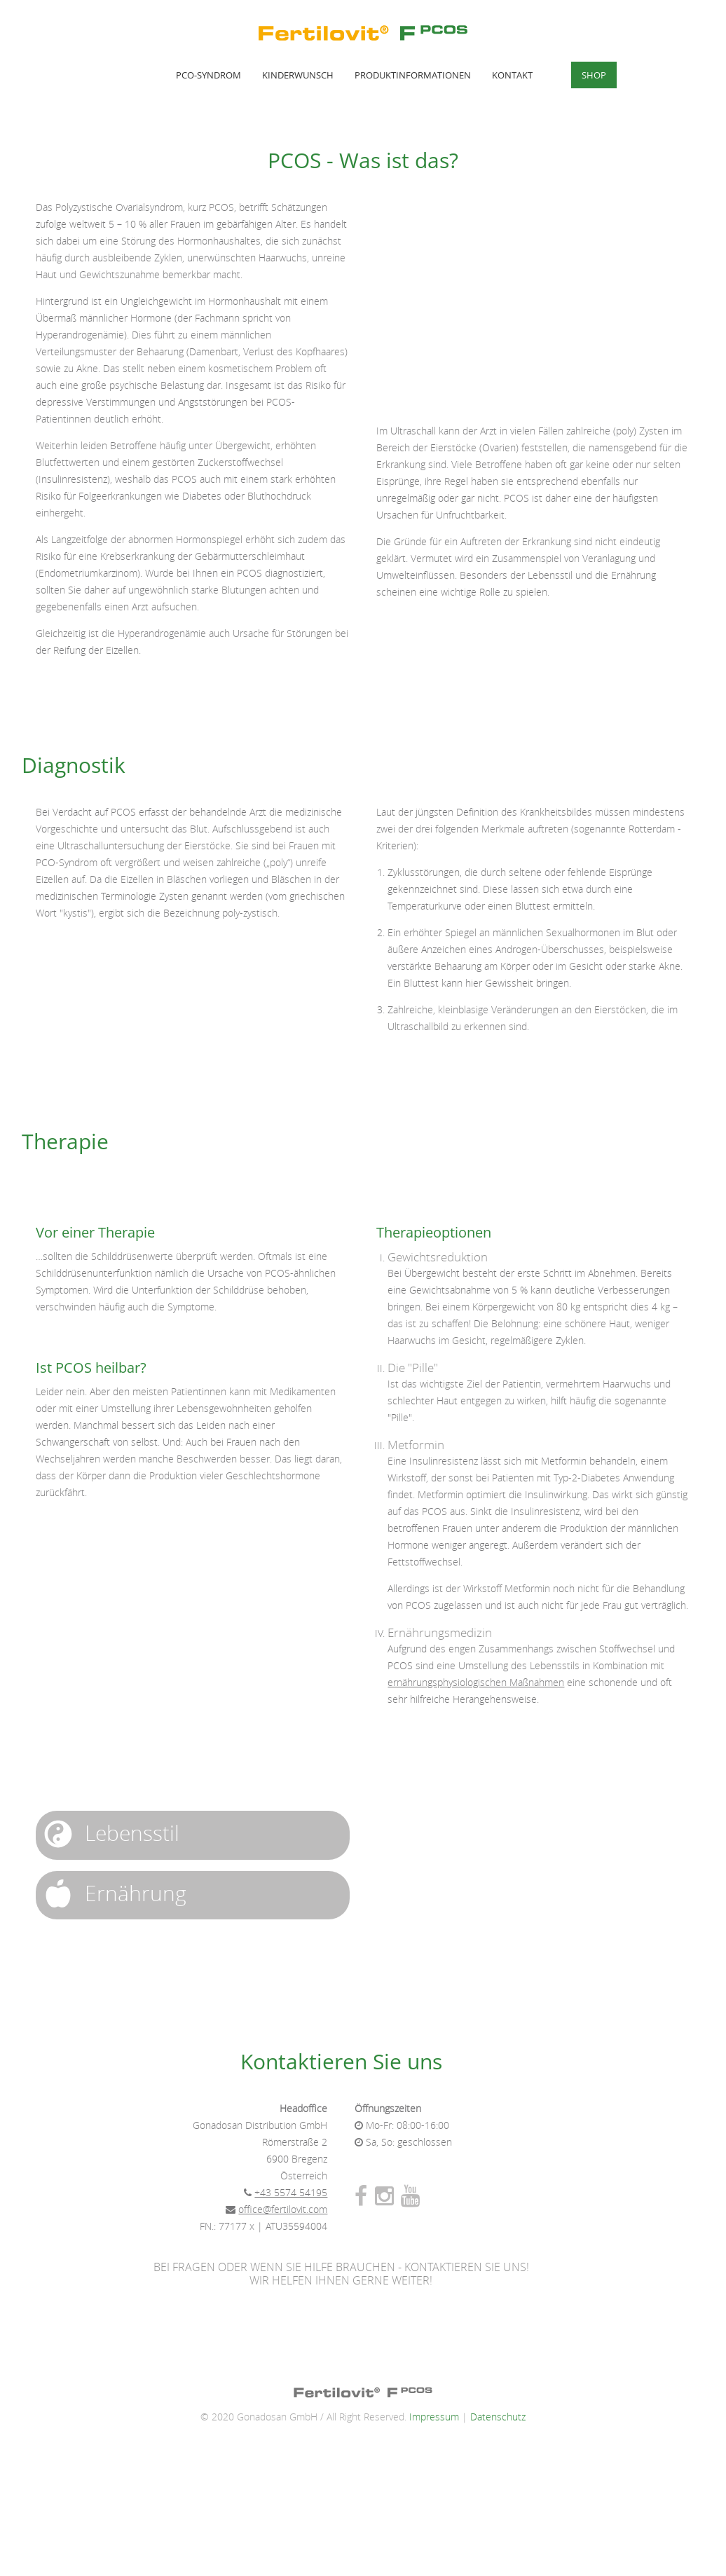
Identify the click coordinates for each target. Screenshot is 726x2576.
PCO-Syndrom (208, 75)
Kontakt (512, 75)
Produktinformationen (413, 75)
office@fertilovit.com (282, 2210)
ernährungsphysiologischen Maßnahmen (476, 1683)
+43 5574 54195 (290, 2193)
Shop (594, 75)
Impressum (434, 2417)
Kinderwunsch (298, 75)
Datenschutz (498, 2417)
